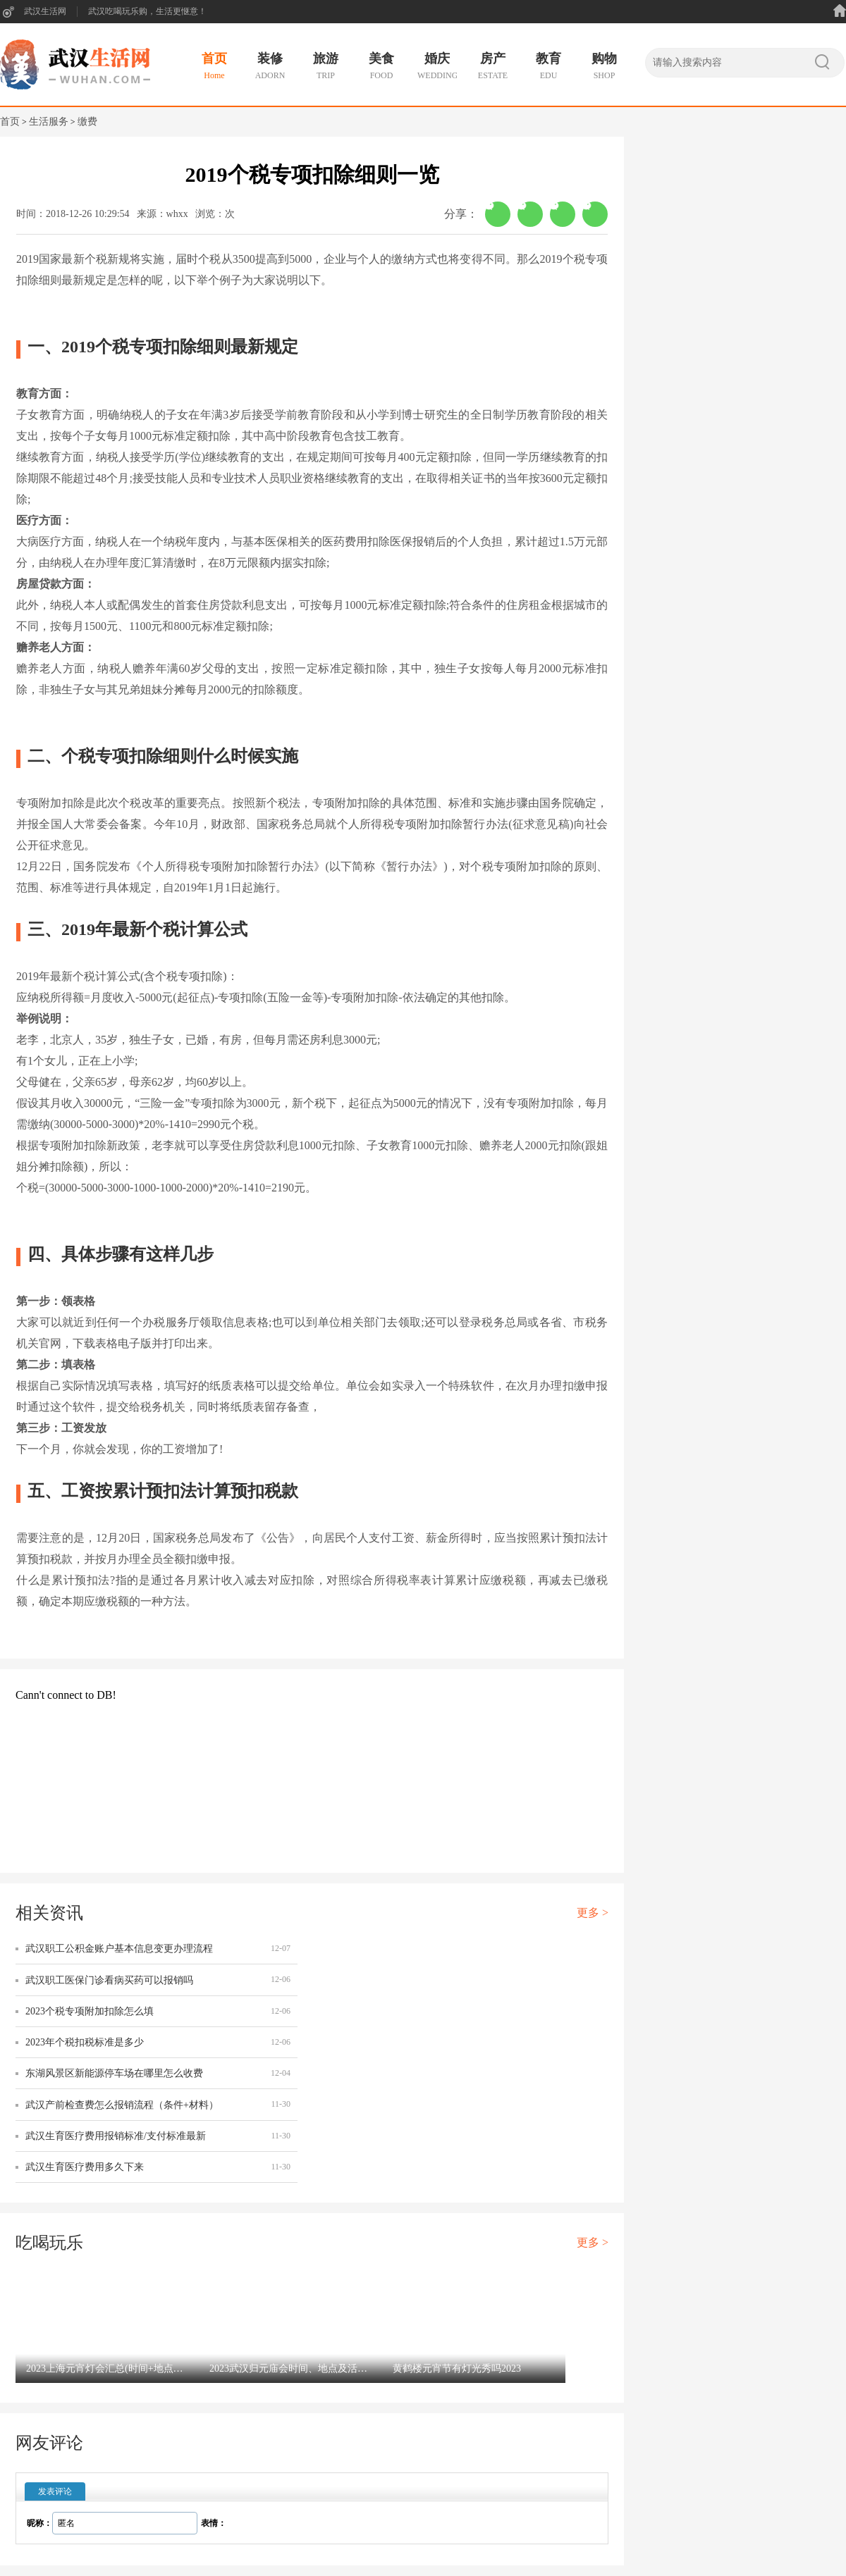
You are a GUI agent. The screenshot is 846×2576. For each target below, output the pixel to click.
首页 (10, 121)
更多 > (592, 1913)
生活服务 (48, 121)
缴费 (87, 121)
